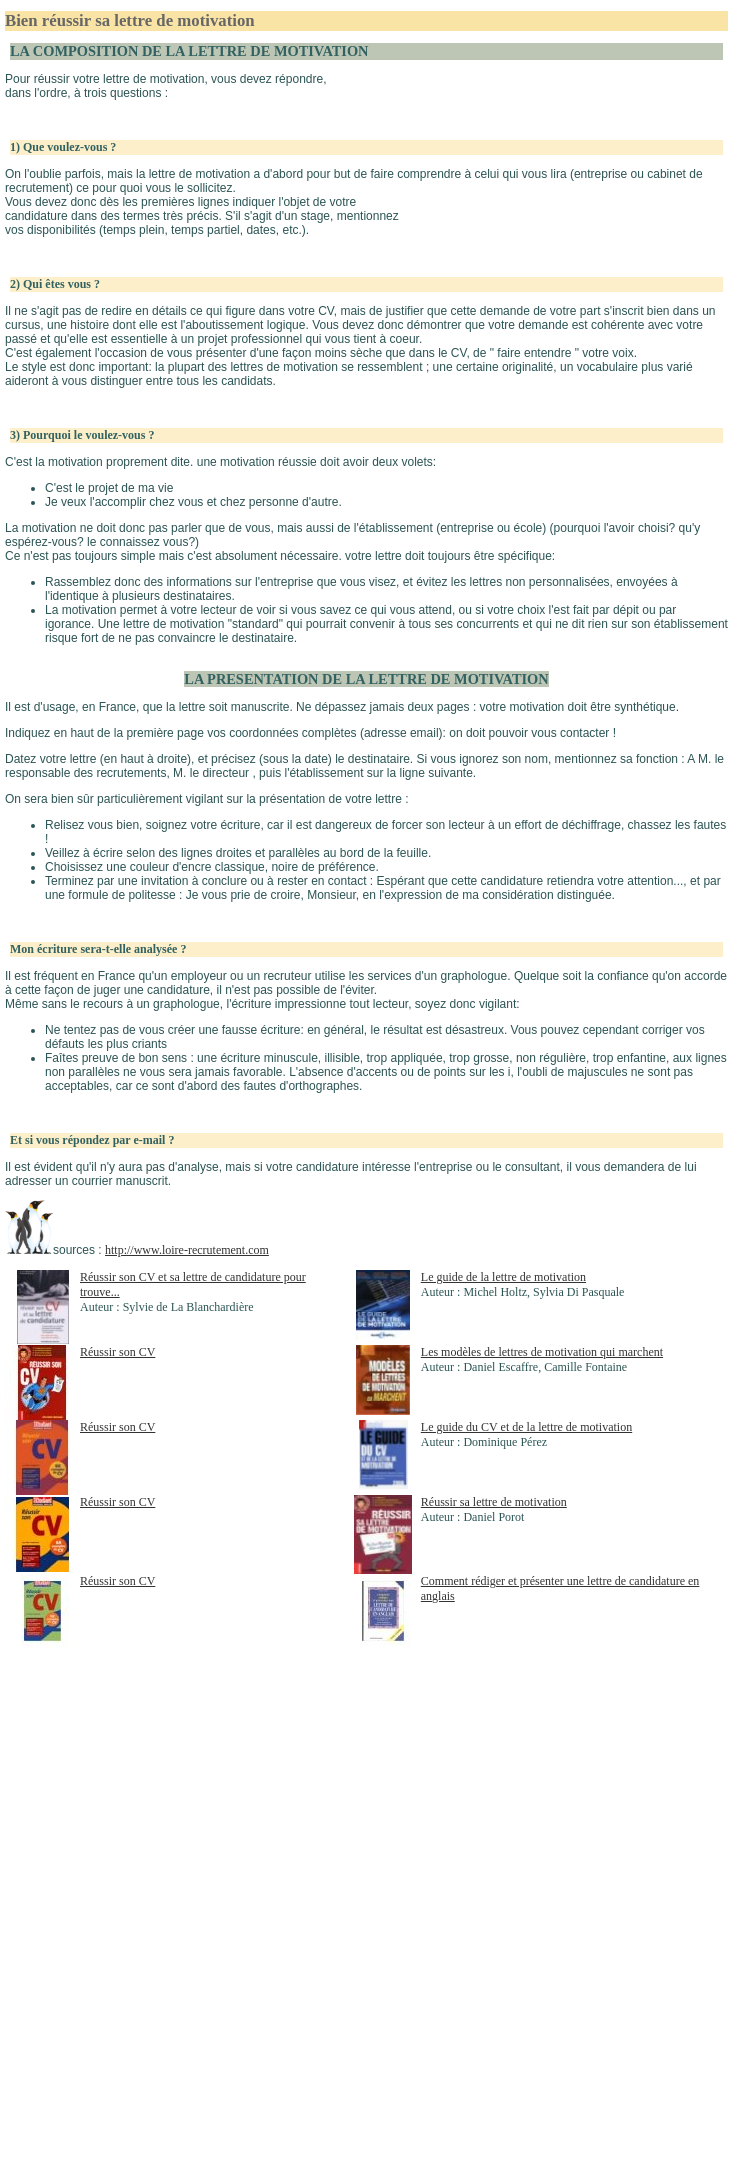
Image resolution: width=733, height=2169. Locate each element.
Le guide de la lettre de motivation (503, 1277)
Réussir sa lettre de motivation (494, 1502)
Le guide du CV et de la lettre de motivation (526, 1427)
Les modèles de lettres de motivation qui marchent (542, 1352)
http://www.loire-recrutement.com (187, 1250)
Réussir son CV (117, 1352)
